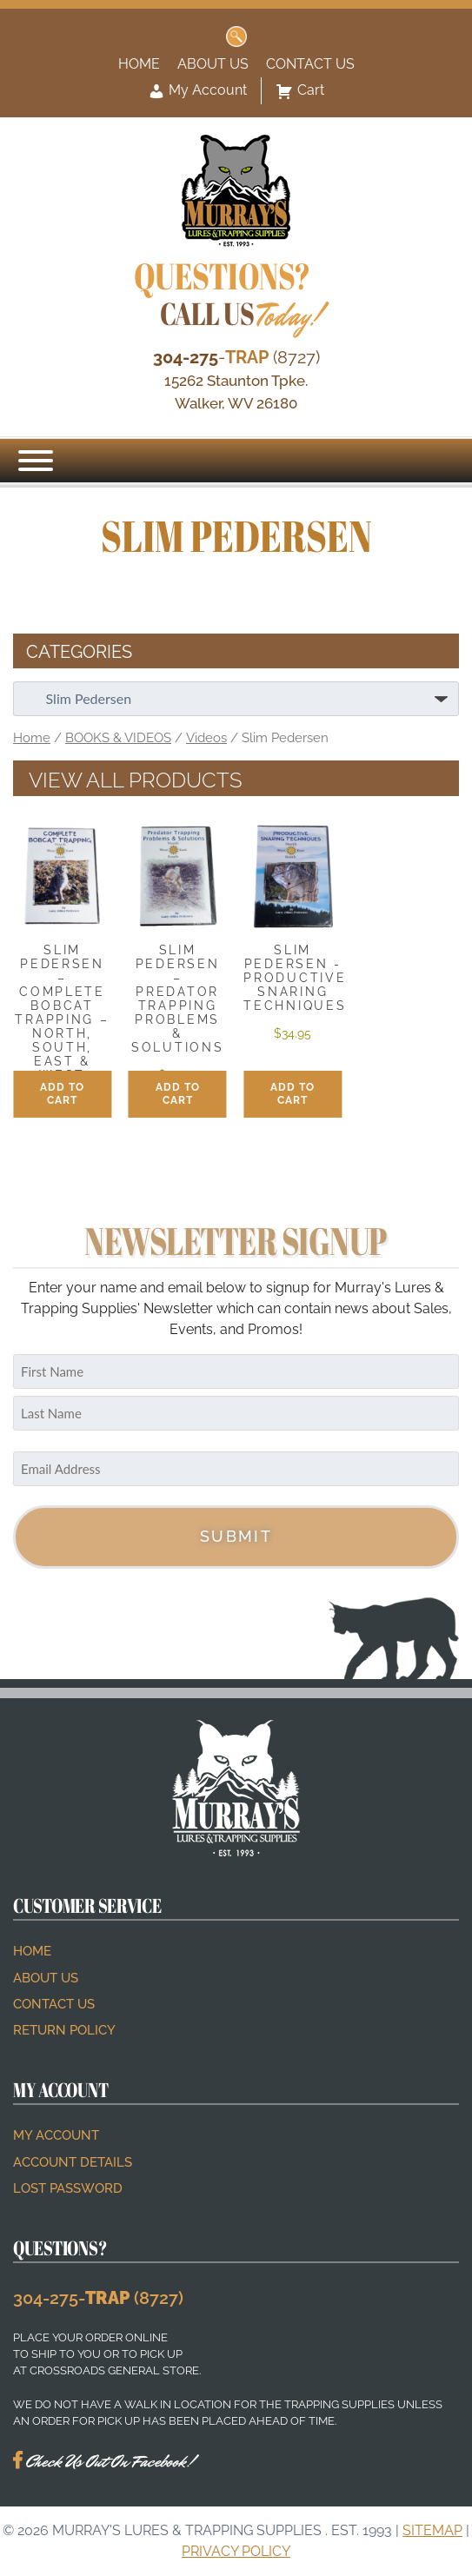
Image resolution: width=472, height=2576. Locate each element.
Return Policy (64, 2030)
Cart (300, 91)
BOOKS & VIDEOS (118, 737)
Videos (206, 737)
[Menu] (35, 460)
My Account (197, 91)
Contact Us (310, 64)
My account (56, 2135)
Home (139, 64)
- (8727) (236, 357)
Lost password (68, 2188)
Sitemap (432, 2530)
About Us (213, 64)
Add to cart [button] (62, 1093)
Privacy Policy (236, 2551)
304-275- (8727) (98, 2297)
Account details (72, 2162)
